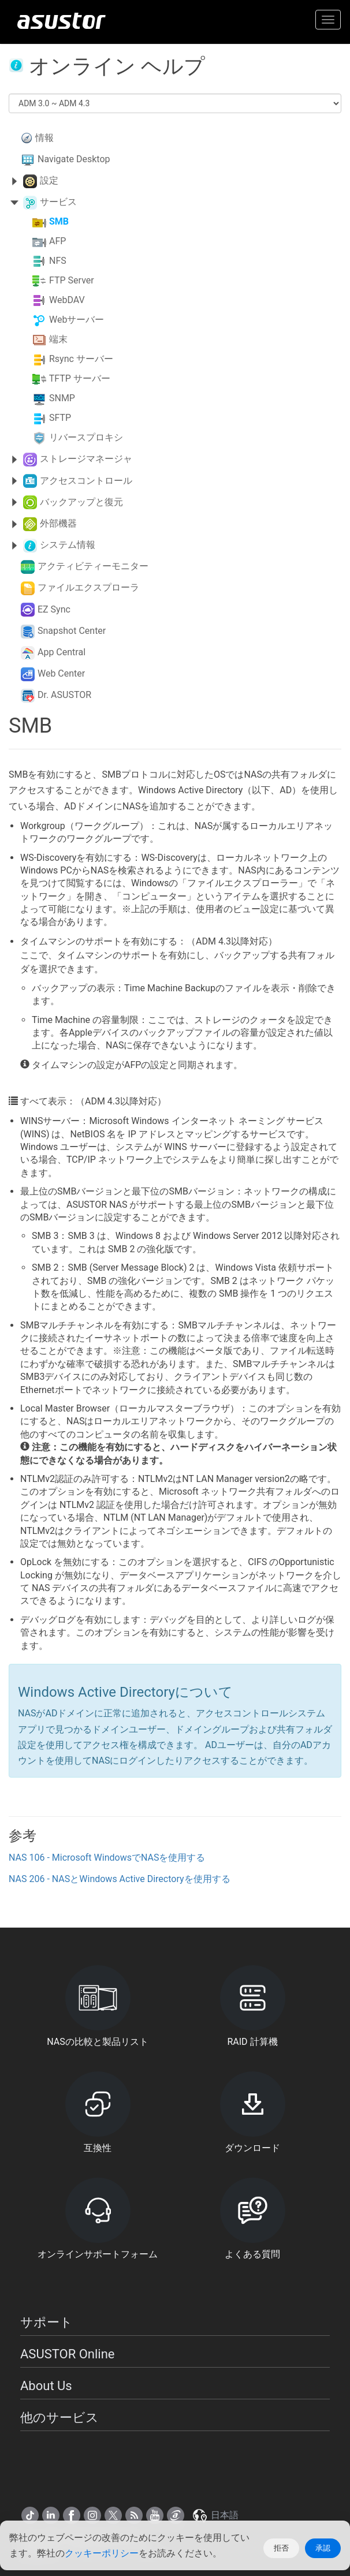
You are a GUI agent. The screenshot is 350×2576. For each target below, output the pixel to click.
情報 (44, 137)
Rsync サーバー (81, 359)
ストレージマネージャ (86, 458)
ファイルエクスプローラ (88, 587)
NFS (57, 261)
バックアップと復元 (81, 501)
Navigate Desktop (74, 159)
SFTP (60, 418)
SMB (59, 221)
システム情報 (67, 544)
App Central (61, 652)
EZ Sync (54, 609)
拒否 (281, 2548)
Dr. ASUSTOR (64, 694)
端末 (58, 339)
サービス (58, 201)
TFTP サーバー (79, 379)
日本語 (215, 2515)
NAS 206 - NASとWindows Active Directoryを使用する (119, 1878)
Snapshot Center (72, 630)
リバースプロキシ (86, 437)
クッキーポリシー (102, 2553)
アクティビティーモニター (93, 566)
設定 (49, 180)
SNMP (62, 398)
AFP (57, 241)
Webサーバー (76, 320)
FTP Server (71, 280)
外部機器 (58, 523)
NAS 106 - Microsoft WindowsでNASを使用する (107, 1857)
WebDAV (67, 300)
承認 (322, 2548)
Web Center (61, 673)
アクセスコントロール (86, 480)
